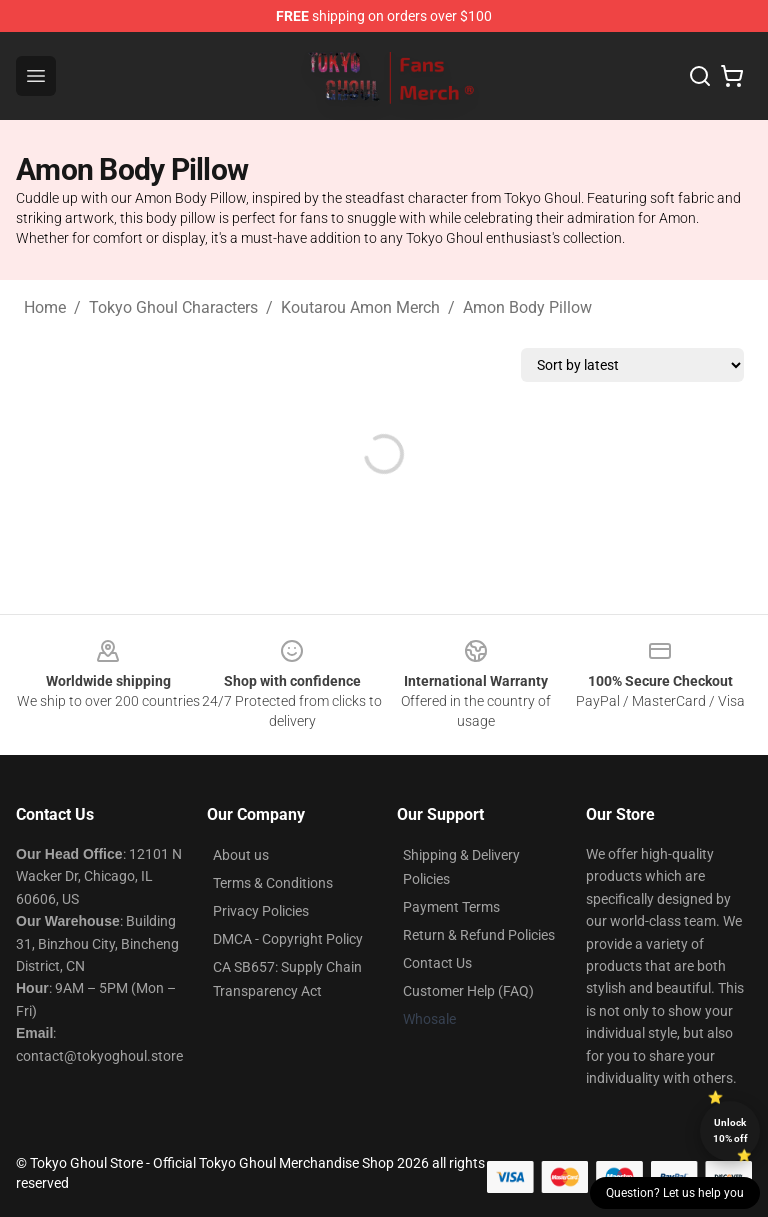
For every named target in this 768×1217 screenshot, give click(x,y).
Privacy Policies (261, 911)
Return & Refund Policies (479, 935)
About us (241, 855)
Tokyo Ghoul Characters (173, 307)
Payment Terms (451, 907)
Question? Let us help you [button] (675, 1193)
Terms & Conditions (273, 883)
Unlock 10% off (730, 1130)
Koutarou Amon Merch (360, 307)
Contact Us (437, 963)
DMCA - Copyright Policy (288, 939)
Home (45, 307)
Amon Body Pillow (527, 307)
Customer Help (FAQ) (468, 991)
